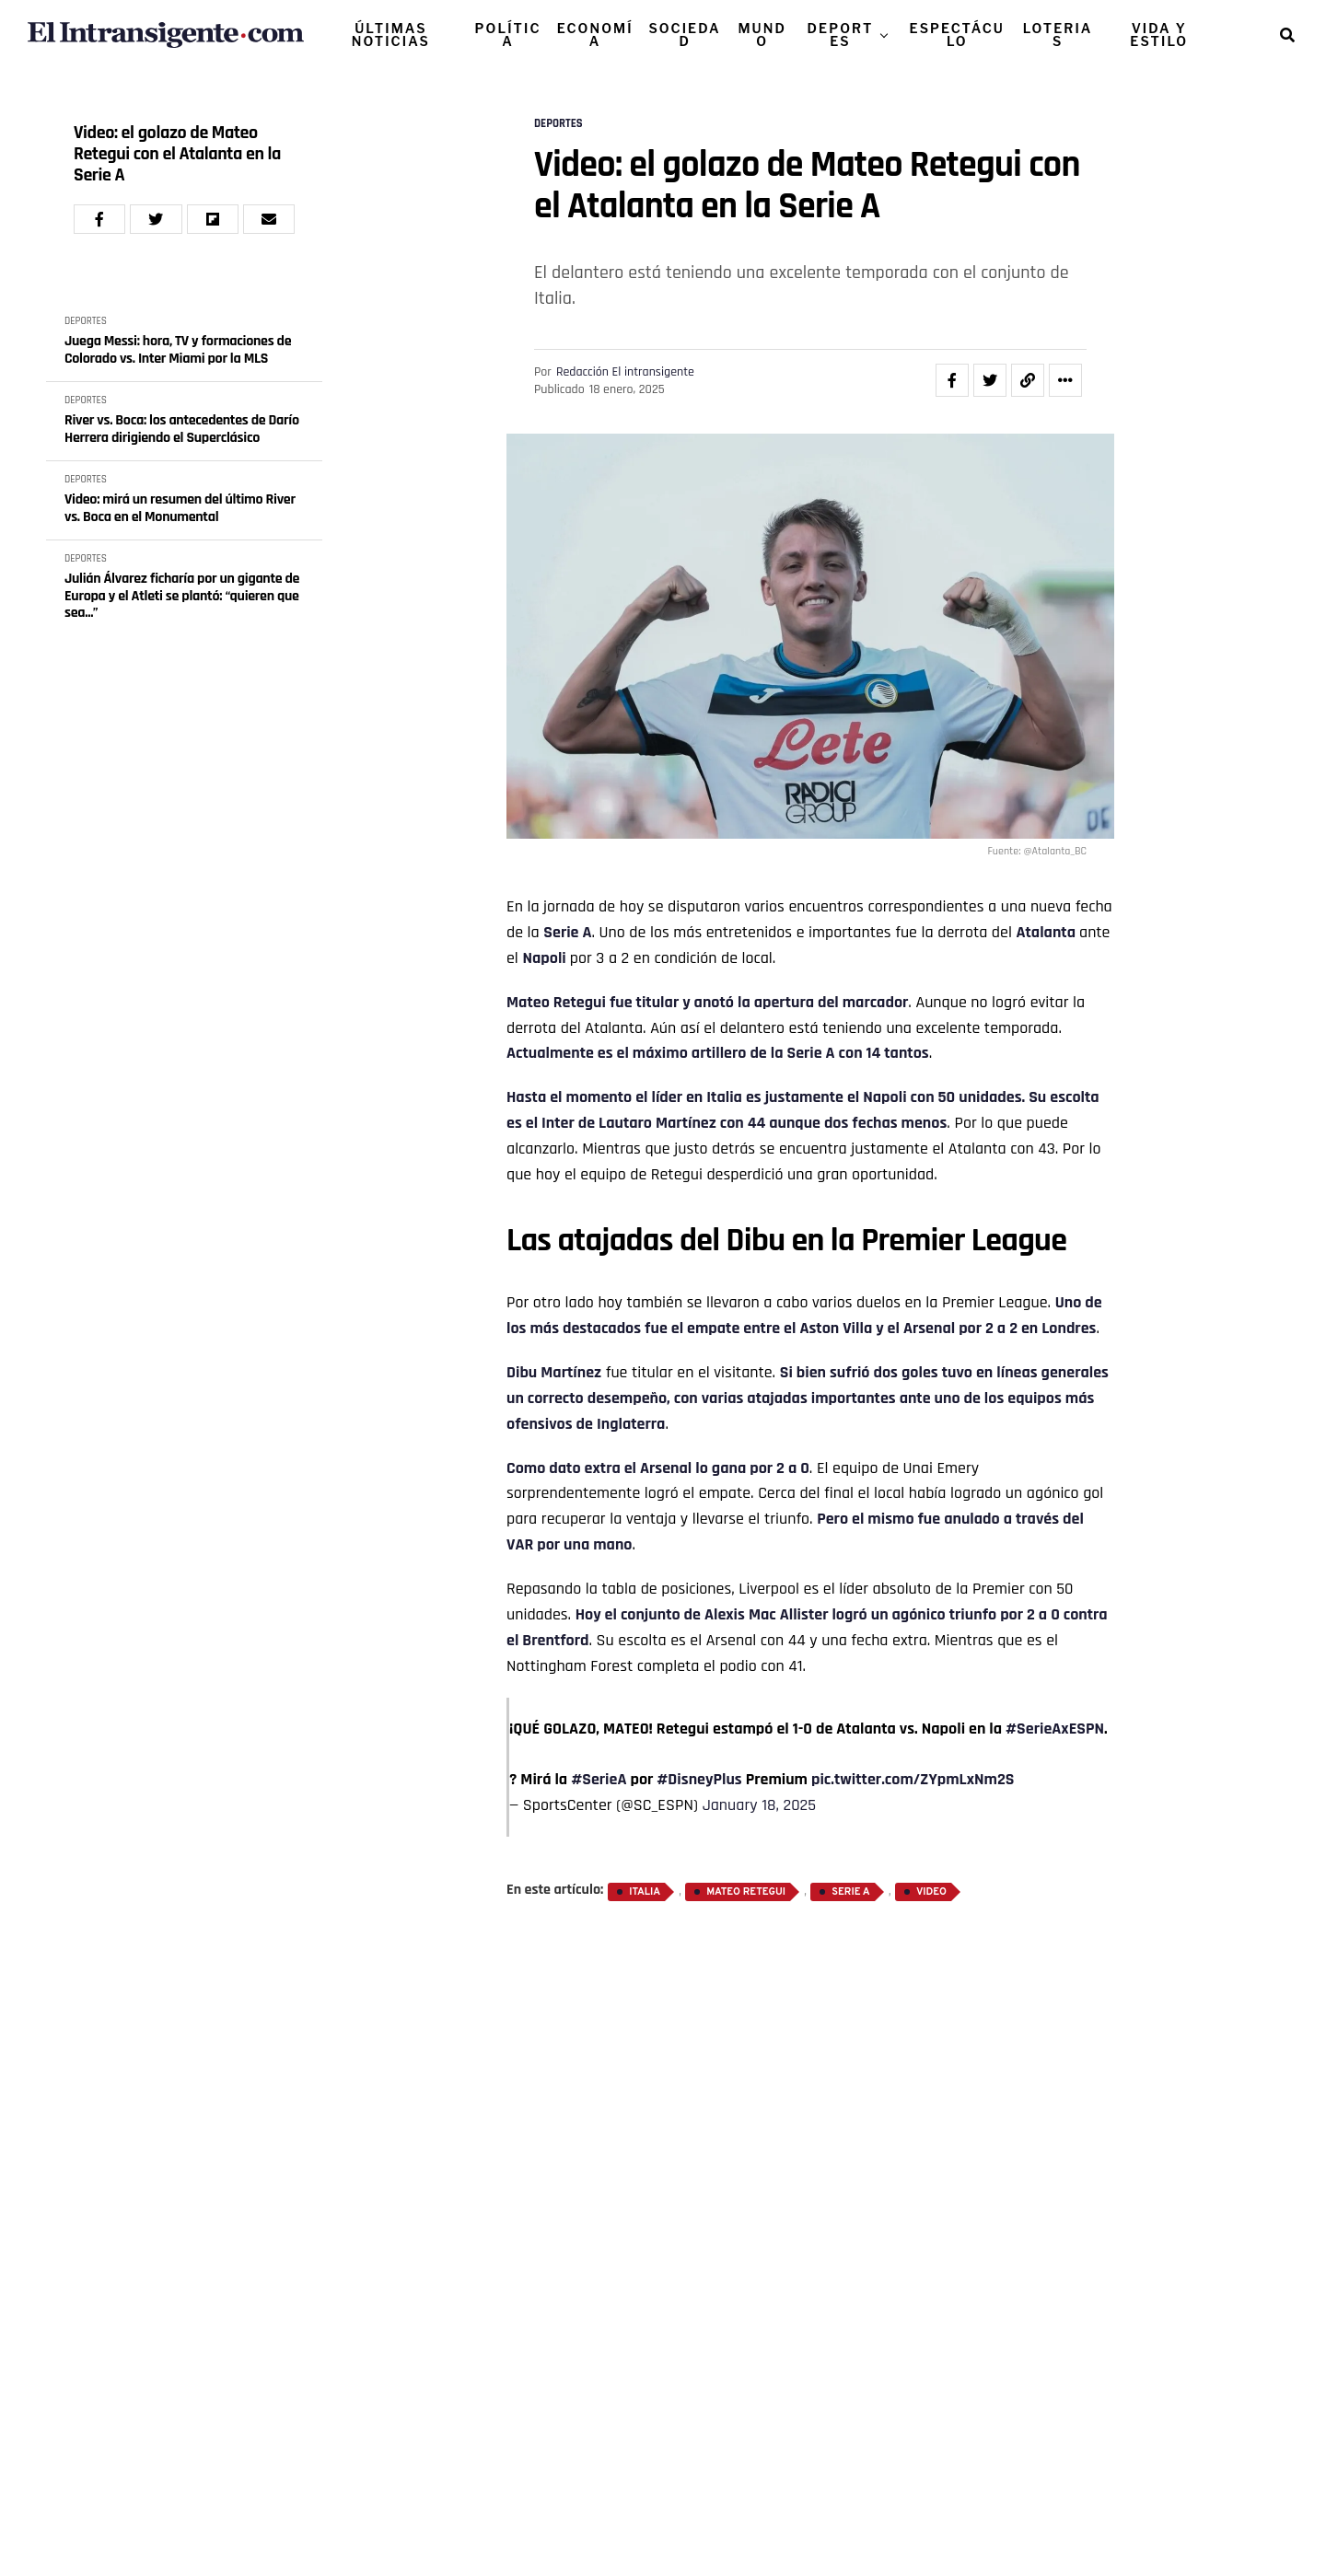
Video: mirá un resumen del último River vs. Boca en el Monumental (180, 509)
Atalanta (1046, 932)
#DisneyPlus (699, 1779)
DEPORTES (841, 34)
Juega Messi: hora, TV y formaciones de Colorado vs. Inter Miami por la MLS (177, 350)
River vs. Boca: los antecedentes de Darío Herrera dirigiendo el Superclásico (181, 429)
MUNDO (762, 34)
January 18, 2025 (759, 1805)
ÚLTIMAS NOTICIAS (391, 34)
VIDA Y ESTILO (1159, 34)
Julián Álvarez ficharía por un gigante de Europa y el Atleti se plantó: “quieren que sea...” (181, 596)
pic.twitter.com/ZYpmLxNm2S (913, 1779)
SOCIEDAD (684, 34)
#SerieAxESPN (1055, 1728)
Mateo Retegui (556, 1002)
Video (931, 1892)
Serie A (567, 932)
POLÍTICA (508, 34)
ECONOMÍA (595, 34)
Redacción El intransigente (625, 372)
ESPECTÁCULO (957, 34)
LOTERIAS (1058, 34)
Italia (644, 1892)
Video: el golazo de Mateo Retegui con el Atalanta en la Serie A (177, 154)
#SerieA (598, 1779)
